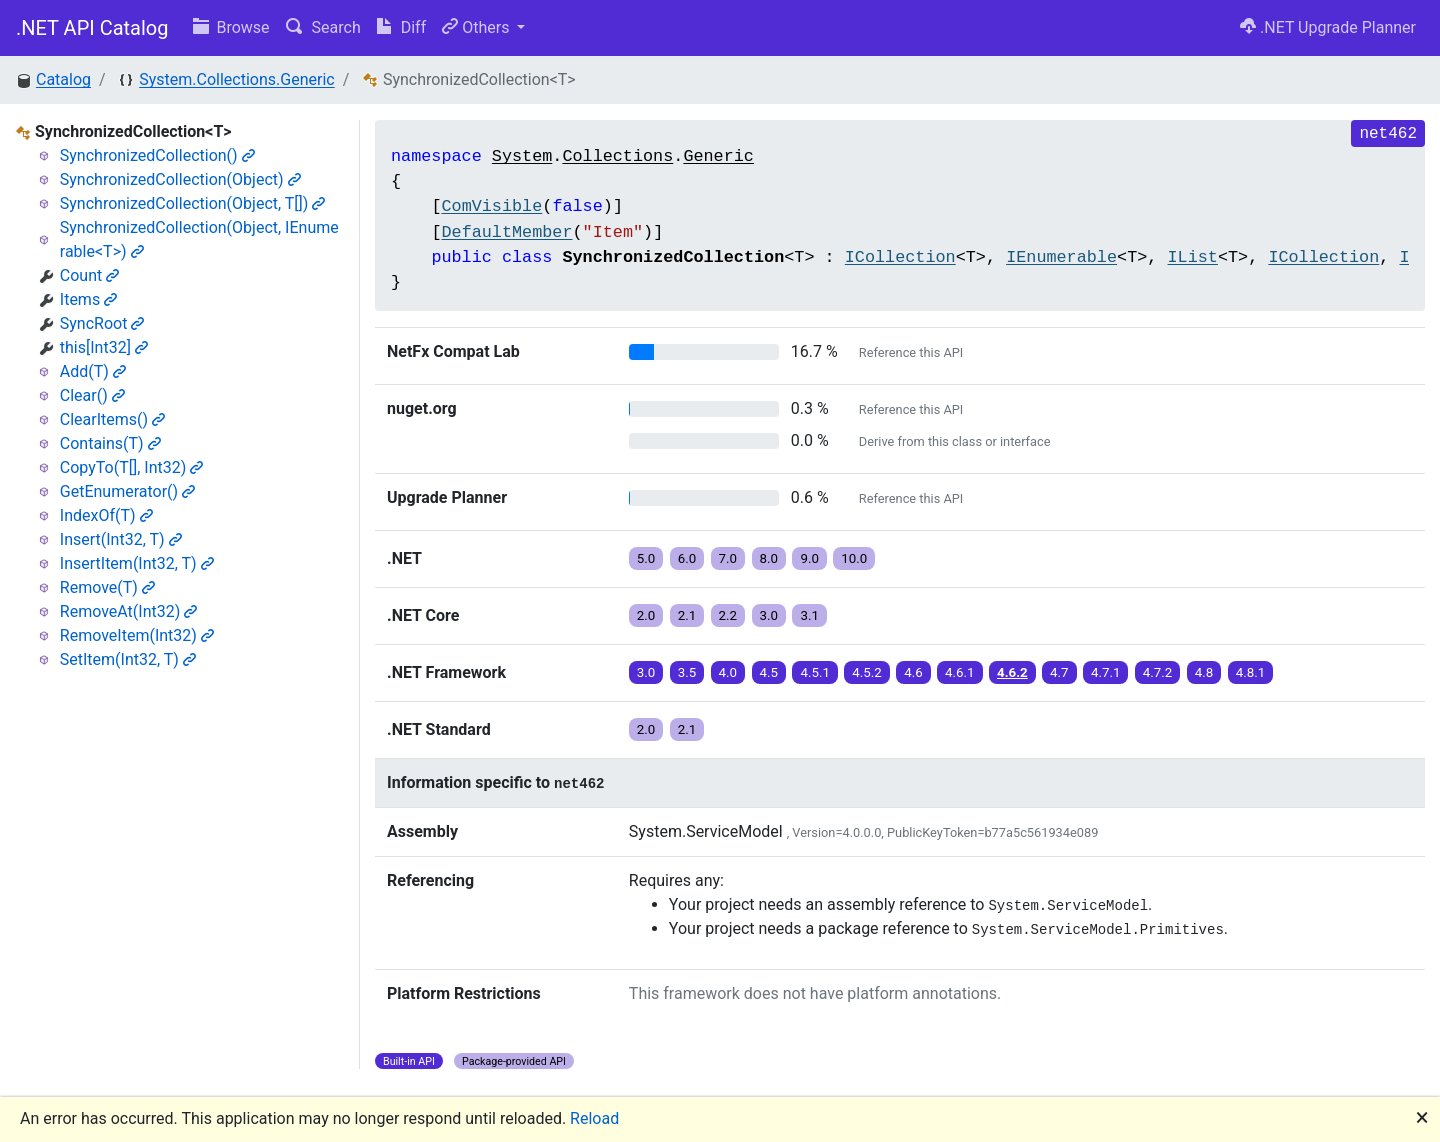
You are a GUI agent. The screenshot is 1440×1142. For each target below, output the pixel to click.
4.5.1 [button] (815, 672)
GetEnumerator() (127, 491)
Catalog (63, 79)
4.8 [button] (1204, 672)
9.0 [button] (809, 558)
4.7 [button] (1059, 672)
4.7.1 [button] (1106, 672)
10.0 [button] (854, 558)
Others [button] (477, 27)
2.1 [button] (687, 615)
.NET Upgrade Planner (1328, 27)
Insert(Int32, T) (121, 539)
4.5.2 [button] (867, 672)
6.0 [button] (687, 558)
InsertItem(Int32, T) (137, 563)
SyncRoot (102, 323)
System (522, 156)
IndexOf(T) (106, 515)
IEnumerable (1061, 257)
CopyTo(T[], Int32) (132, 467)
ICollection (900, 257)
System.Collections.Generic (236, 79)
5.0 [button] (646, 558)
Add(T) (93, 371)
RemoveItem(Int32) (137, 635)
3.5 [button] (687, 672)
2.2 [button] (728, 615)
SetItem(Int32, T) (128, 659)
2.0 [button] (646, 615)
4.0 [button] (728, 672)
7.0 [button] (728, 558)
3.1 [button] (809, 615)
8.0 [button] (769, 558)
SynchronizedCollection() (157, 155)
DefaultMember (506, 232)
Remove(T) (107, 587)
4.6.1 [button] (960, 672)
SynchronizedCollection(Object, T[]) (193, 203)
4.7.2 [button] (1158, 672)
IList (1193, 257)
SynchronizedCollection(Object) (180, 179)
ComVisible (491, 206)
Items (88, 299)
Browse (231, 27)
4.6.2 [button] (1012, 672)
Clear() (92, 395)
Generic (718, 156)
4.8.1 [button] (1251, 672)
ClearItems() (112, 419)
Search (323, 27)
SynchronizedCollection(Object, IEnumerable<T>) (199, 239)
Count (89, 275)
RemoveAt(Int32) (129, 611)
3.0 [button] (769, 615)
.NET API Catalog (92, 28)
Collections (617, 156)
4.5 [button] (769, 672)
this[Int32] (104, 347)
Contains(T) (110, 443)
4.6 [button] (913, 672)
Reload (594, 1118)
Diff (401, 27)
